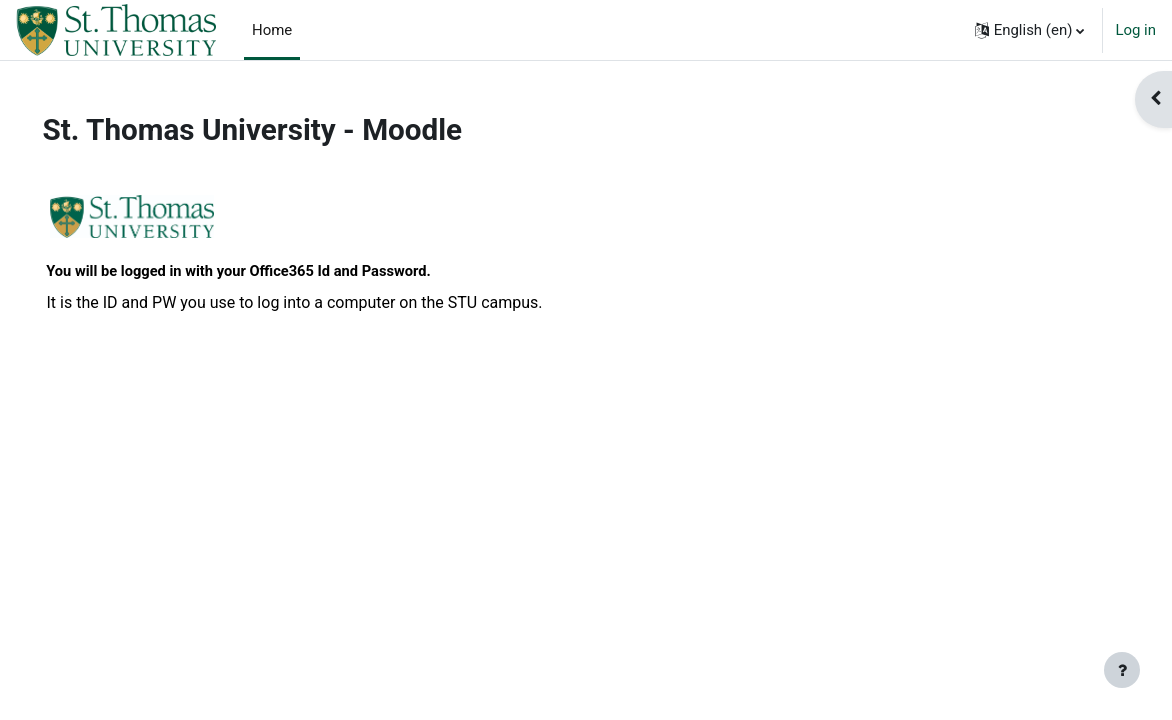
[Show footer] (1122, 670)
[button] (1030, 30)
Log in (1135, 30)
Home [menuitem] (272, 30)
